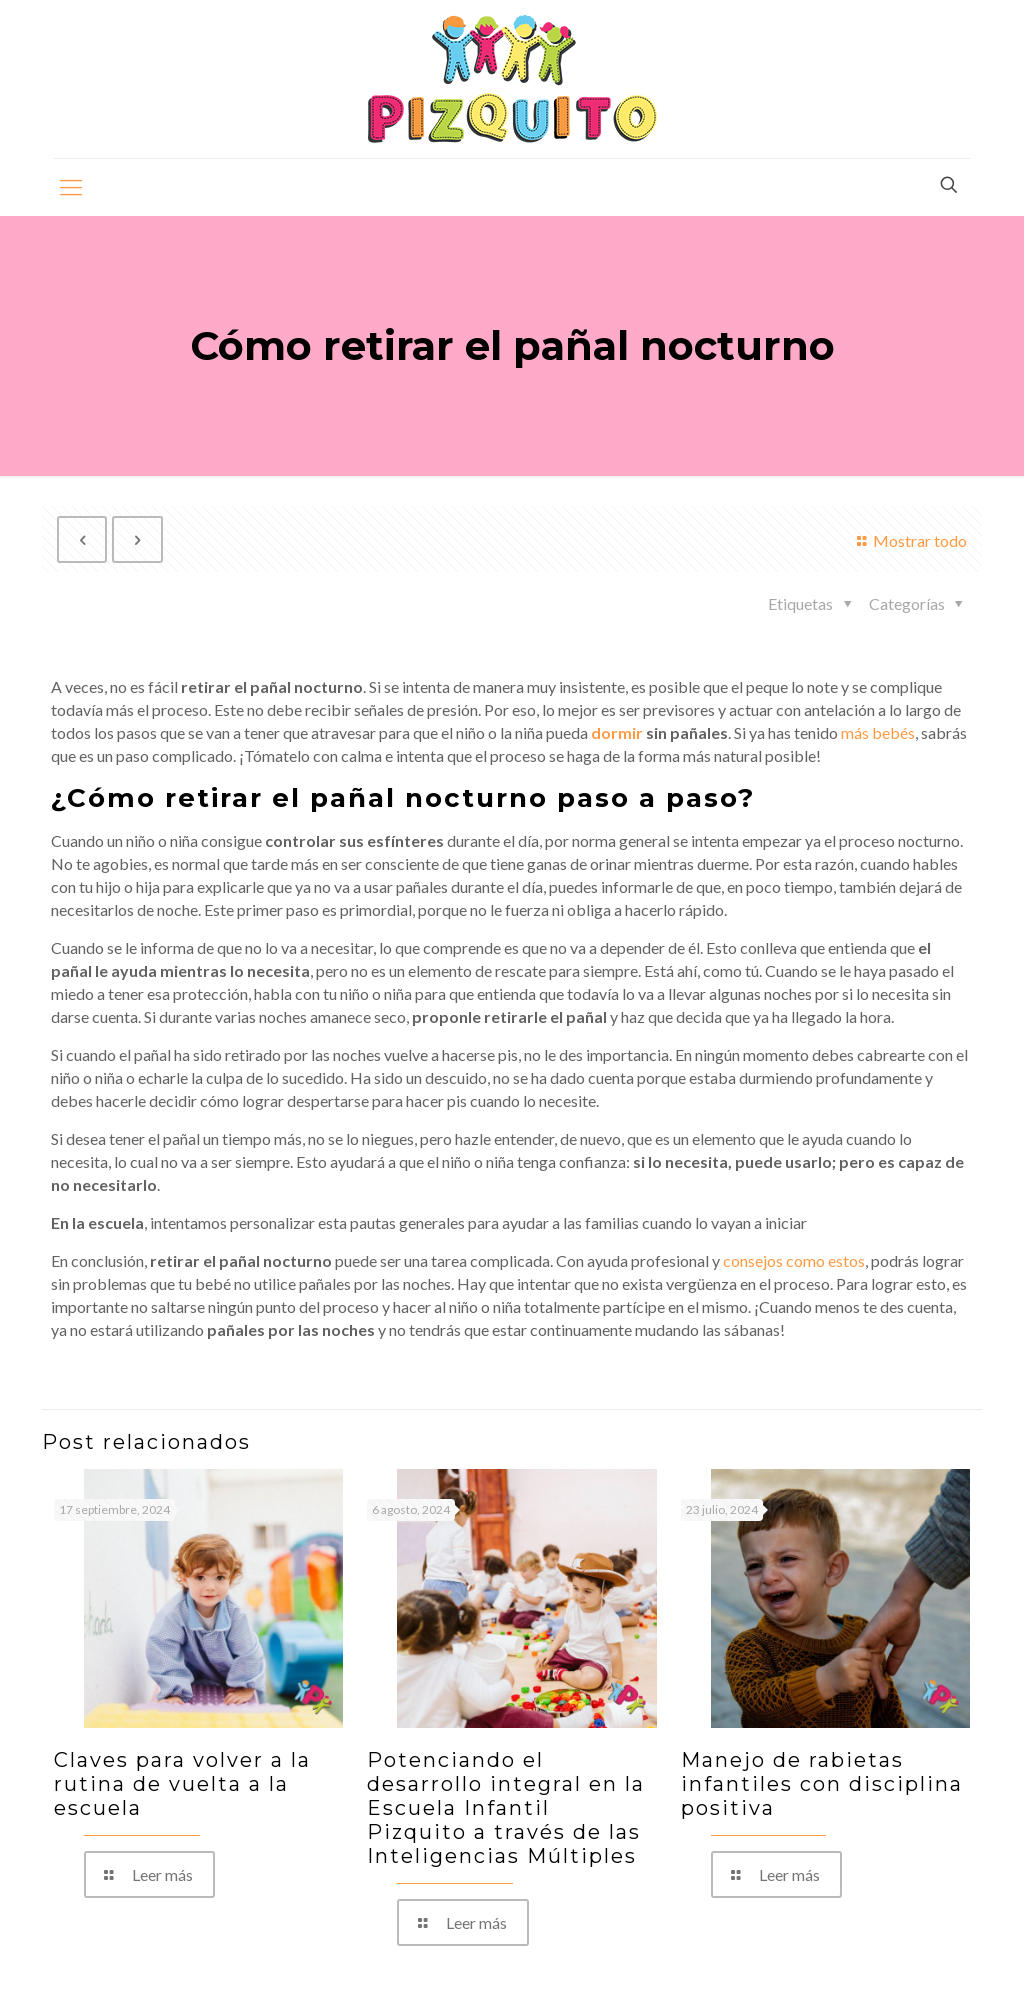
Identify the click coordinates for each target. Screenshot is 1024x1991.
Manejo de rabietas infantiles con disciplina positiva (822, 1784)
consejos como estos (794, 1260)
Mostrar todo (909, 540)
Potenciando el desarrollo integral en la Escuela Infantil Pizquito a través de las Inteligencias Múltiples (506, 1808)
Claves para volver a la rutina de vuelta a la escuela (182, 1784)
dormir (617, 732)
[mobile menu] (71, 187)
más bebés (878, 732)
